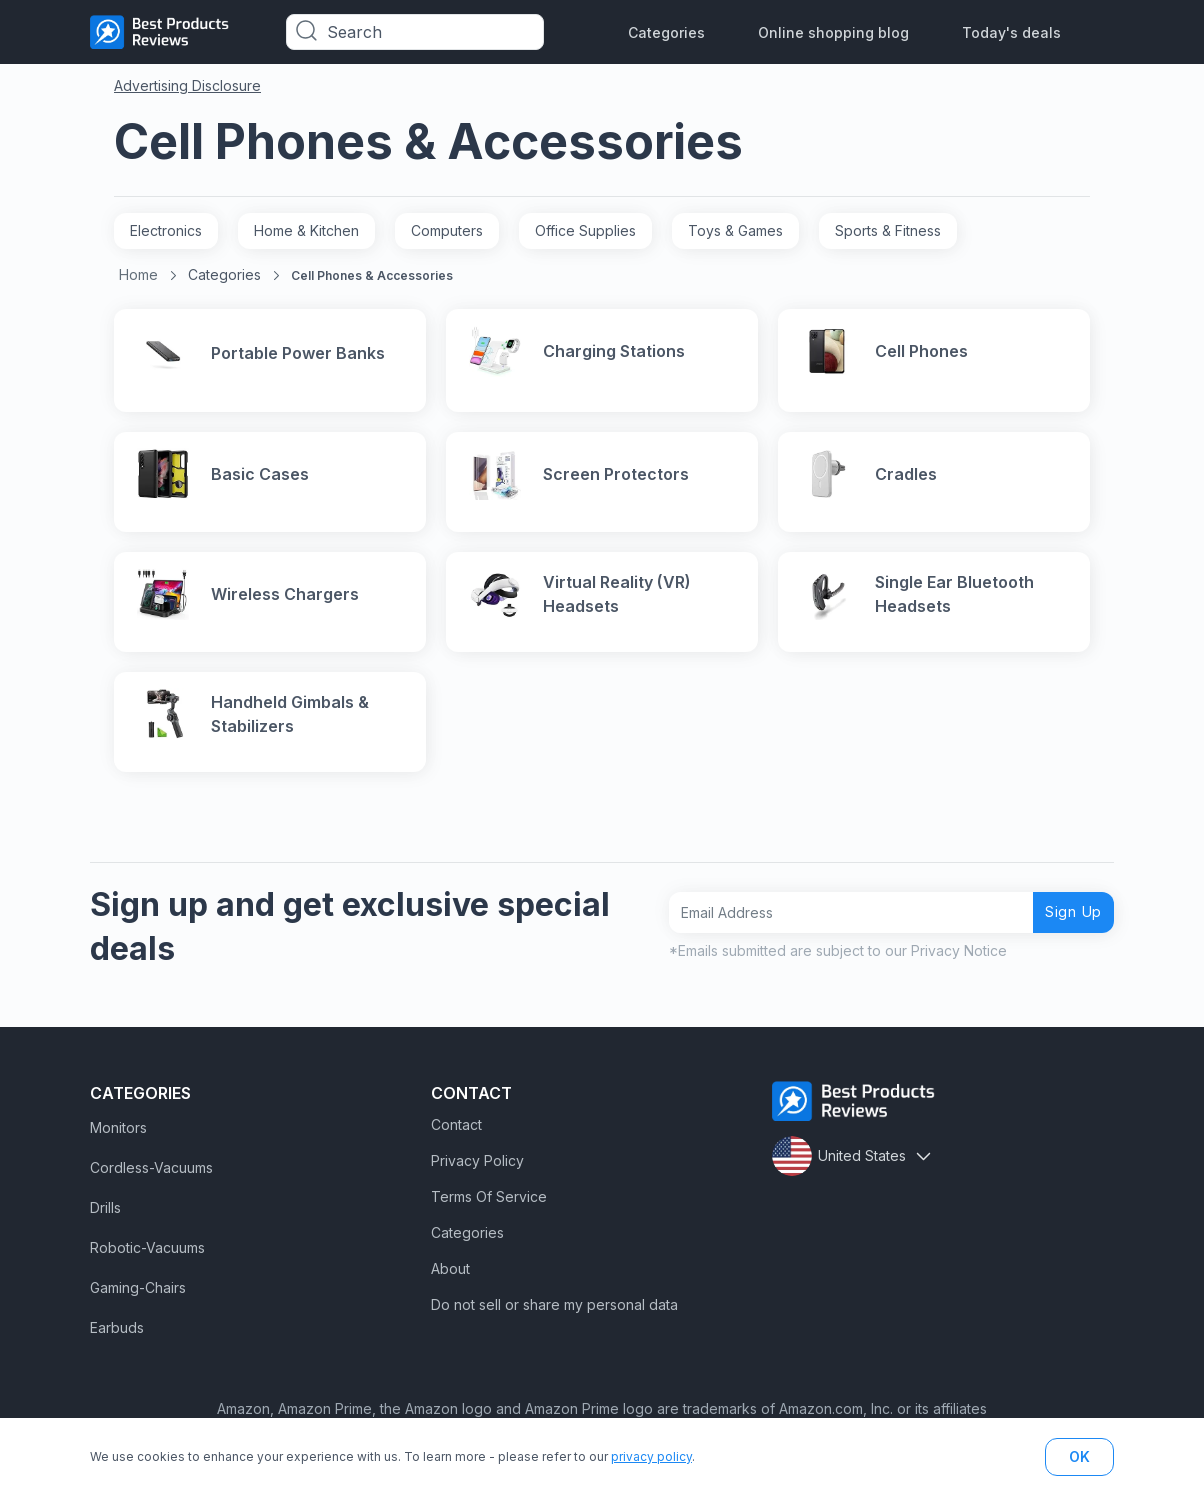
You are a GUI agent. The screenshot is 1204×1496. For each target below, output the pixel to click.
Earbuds (117, 1344)
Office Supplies (585, 230)
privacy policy (651, 1456)
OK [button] (1079, 1456)
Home (138, 274)
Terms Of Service (489, 1213)
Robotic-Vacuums (147, 1264)
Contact (456, 1141)
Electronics (166, 230)
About (450, 1285)
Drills (105, 1224)
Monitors (118, 1144)
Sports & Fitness (888, 230)
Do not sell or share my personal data (554, 1321)
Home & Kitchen (306, 230)
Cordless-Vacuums (151, 1184)
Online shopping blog (833, 32)
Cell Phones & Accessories (372, 275)
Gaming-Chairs (138, 1304)
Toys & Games (735, 230)
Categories (666, 32)
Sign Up (1065, 928)
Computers (447, 230)
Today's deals (1011, 32)
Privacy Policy (477, 1177)
